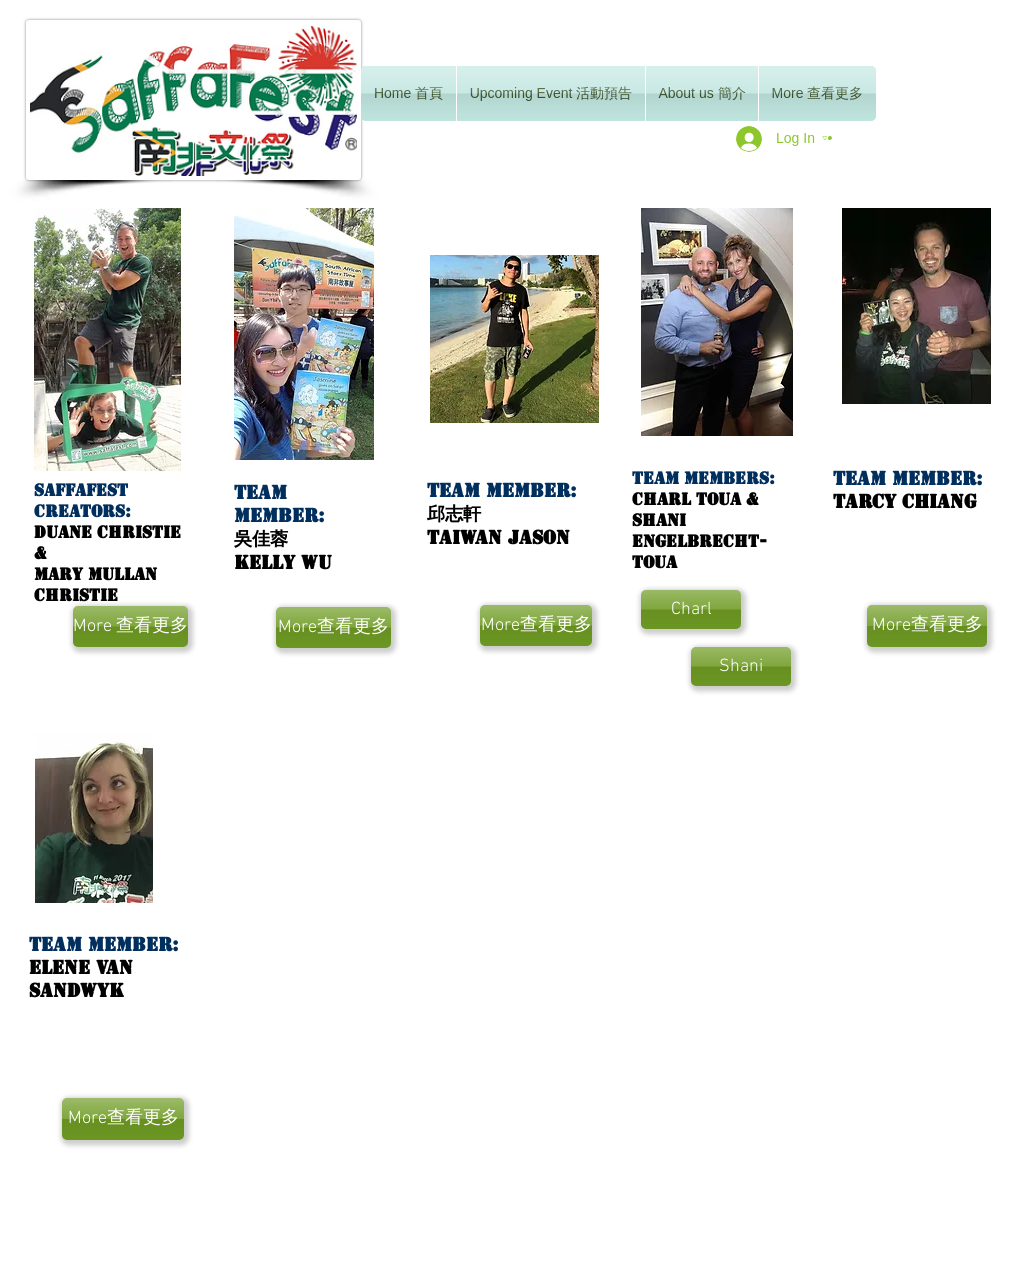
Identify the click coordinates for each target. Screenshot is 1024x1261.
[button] (827, 138)
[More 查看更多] (130, 626)
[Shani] (741, 666)
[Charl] (691, 609)
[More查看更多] (333, 627)
